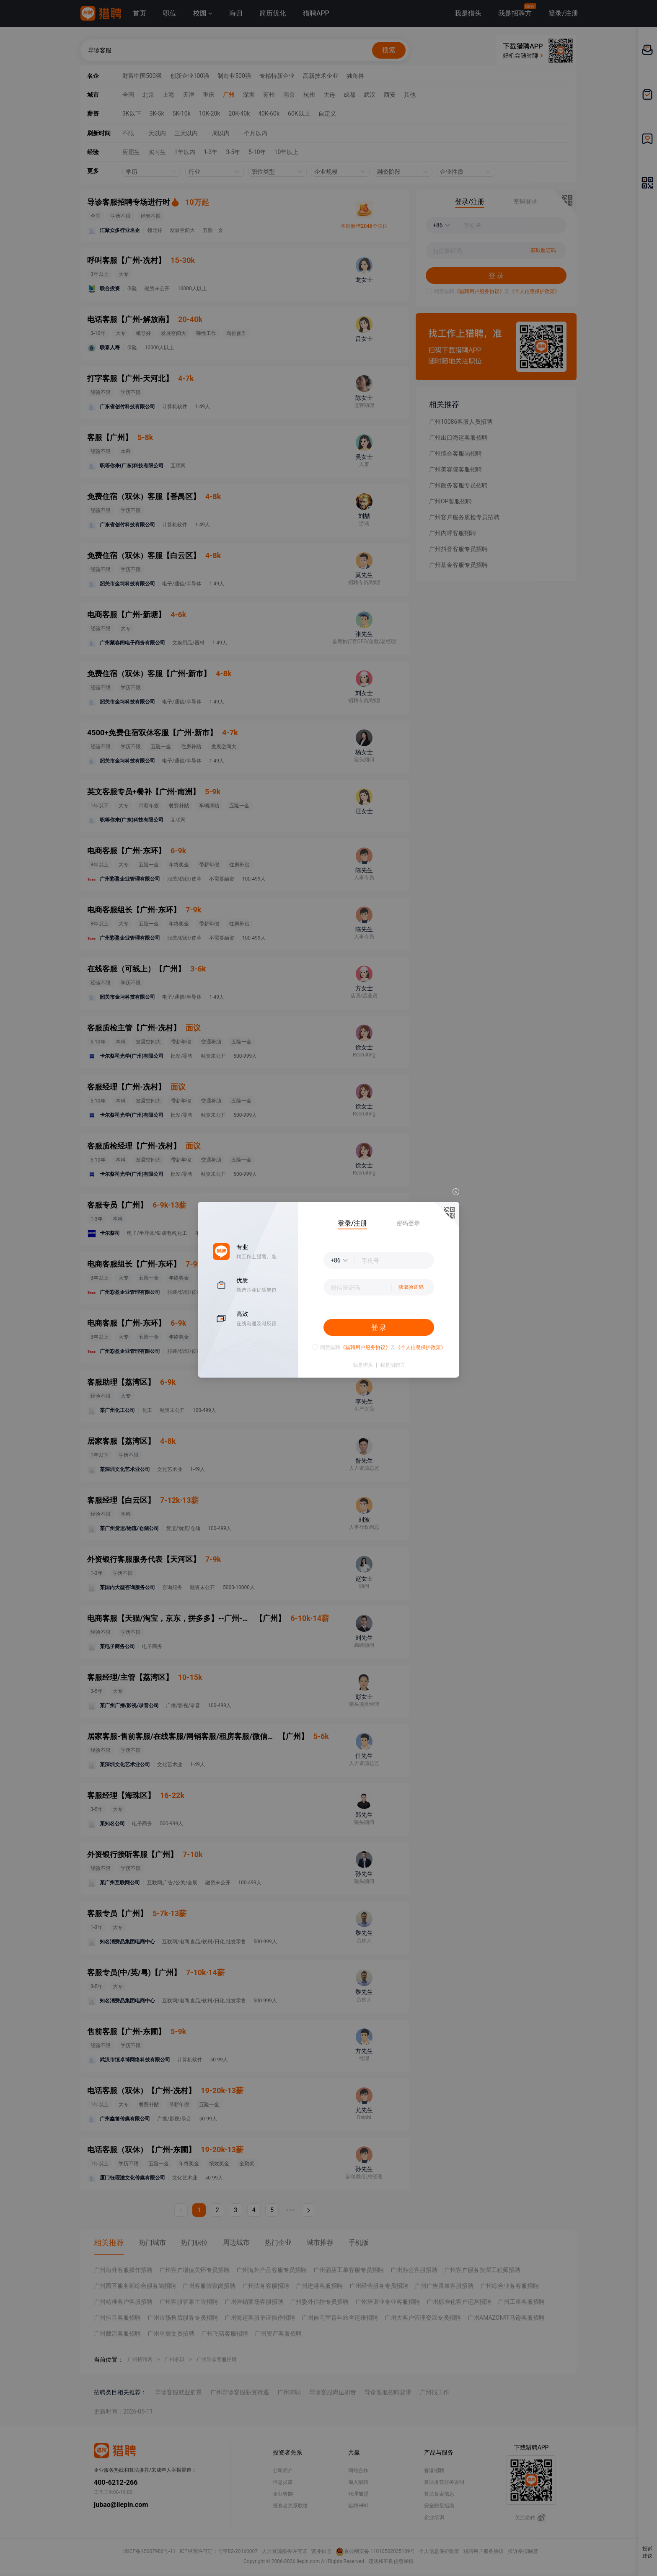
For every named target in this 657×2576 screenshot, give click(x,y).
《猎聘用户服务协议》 (365, 1347)
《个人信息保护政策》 (421, 1347)
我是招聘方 (392, 1365)
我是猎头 (363, 1365)
